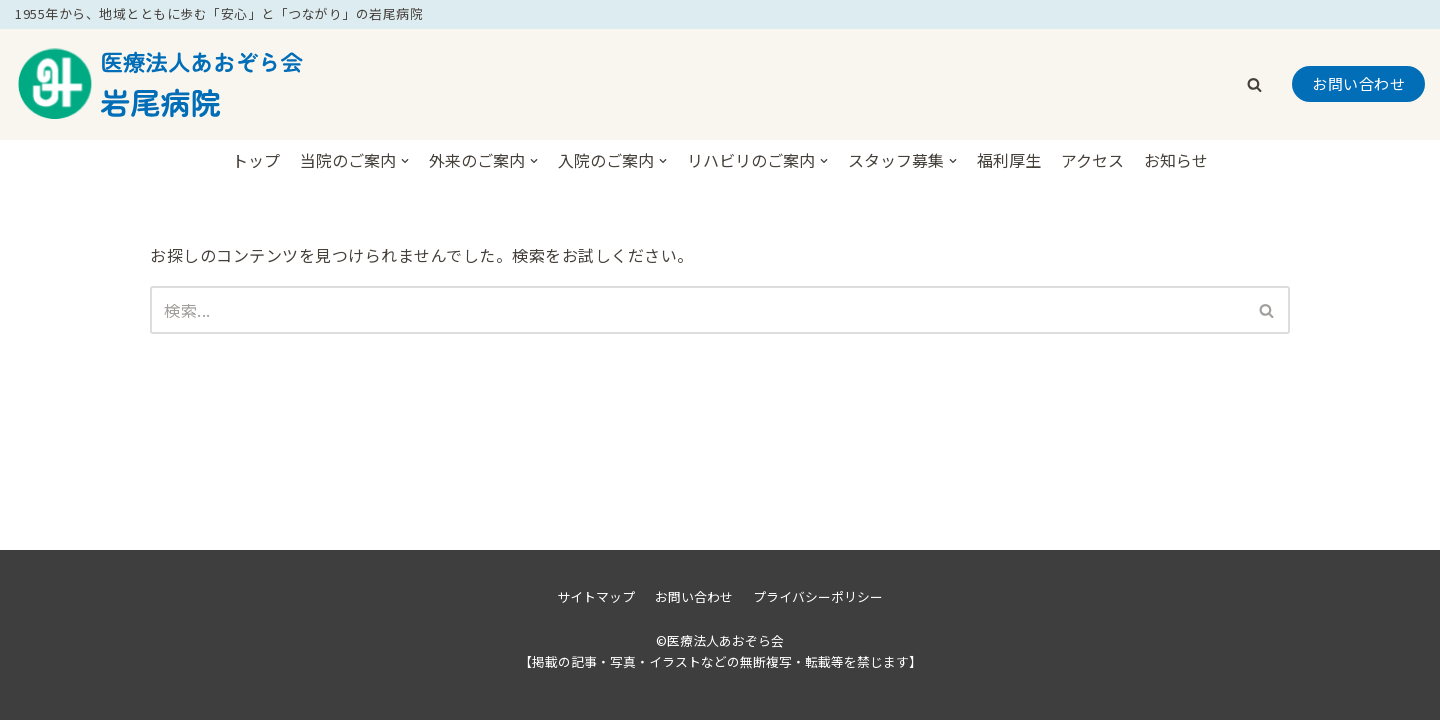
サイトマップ (596, 596)
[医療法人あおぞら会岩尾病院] (165, 84)
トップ (256, 160)
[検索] (697, 310)
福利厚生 (1009, 160)
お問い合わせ (1358, 83)
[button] (1254, 84)
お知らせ (1176, 160)
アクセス (1092, 160)
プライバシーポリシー (818, 596)
